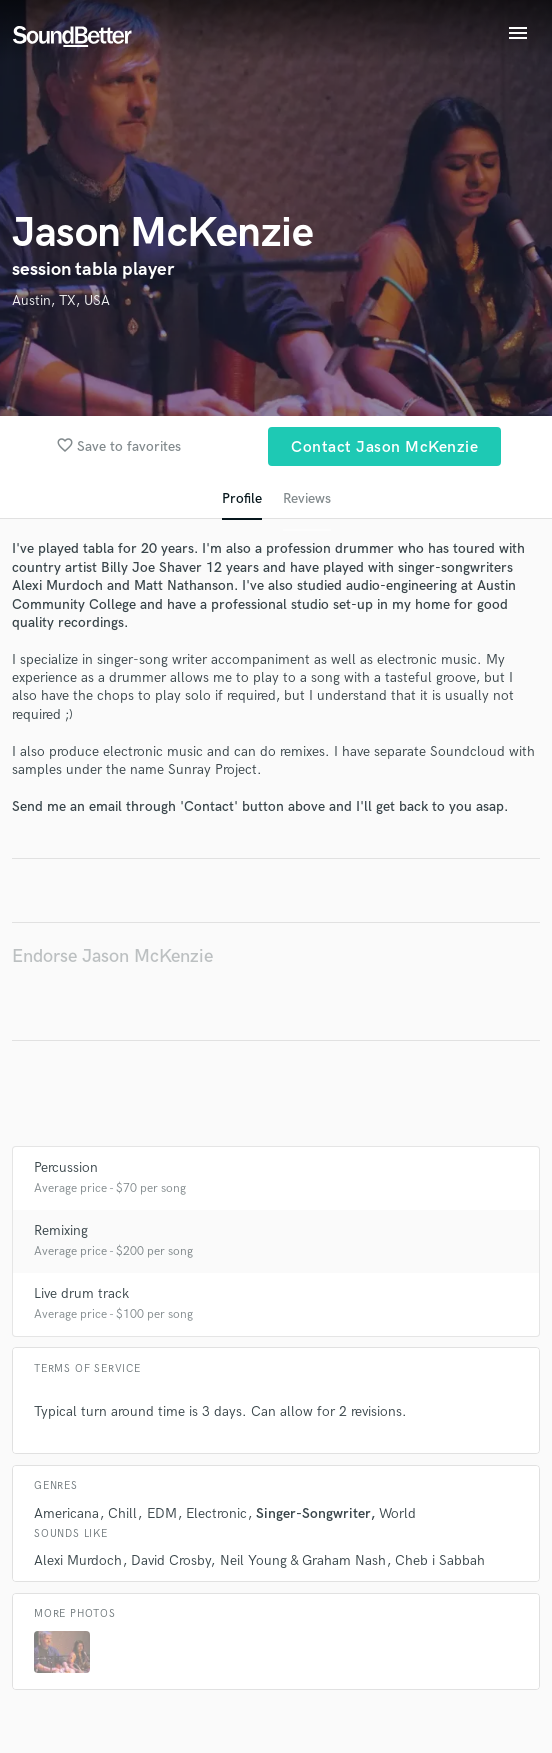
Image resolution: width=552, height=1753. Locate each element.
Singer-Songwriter (313, 1513)
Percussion (66, 1167)
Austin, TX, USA (61, 300)
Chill (122, 1513)
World (397, 1513)
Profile (242, 498)
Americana (66, 1513)
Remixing (61, 1230)
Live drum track (81, 1293)
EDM (162, 1513)
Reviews (307, 498)
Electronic (216, 1513)
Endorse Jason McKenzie (112, 956)
